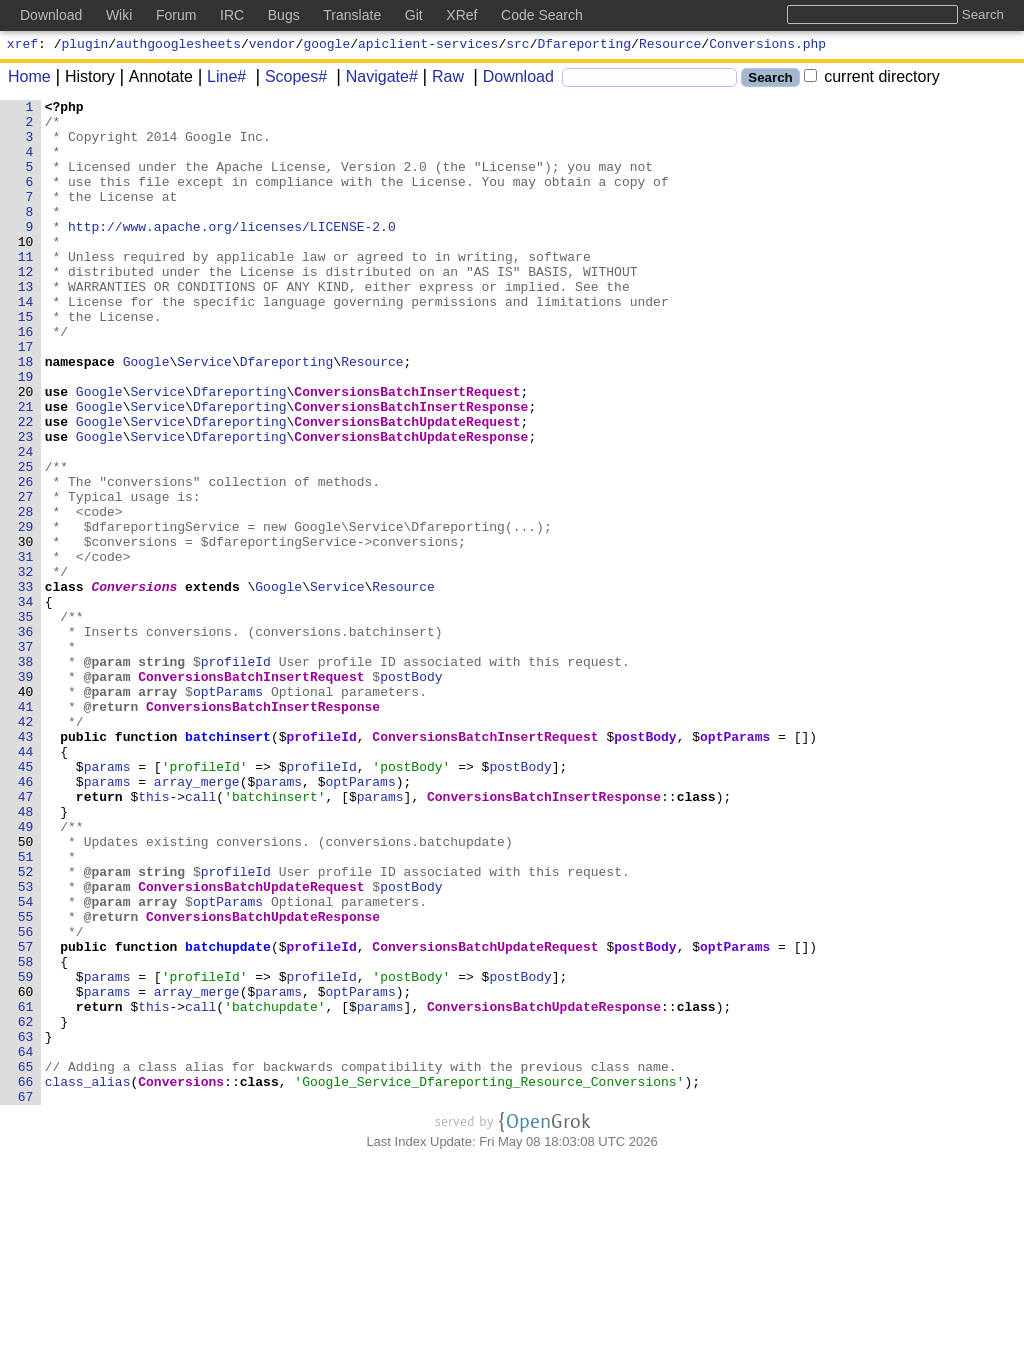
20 (26, 451)
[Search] (649, 80)
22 (26, 487)
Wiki (119, 15)
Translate (352, 15)
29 (26, 613)
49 (26, 973)
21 (26, 469)
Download (511, 79)
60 (26, 1171)
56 (26, 1099)
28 (26, 595)
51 (26, 1009)
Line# (219, 79)
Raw (441, 79)
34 (26, 703)
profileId (236, 775)
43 (26, 865)
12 (26, 307)
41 (26, 829)
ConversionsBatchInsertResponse (412, 469)
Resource (670, 46)
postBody (412, 793)
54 (26, 1063)
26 (26, 559)
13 (26, 325)
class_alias (88, 1279)
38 (26, 775)
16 (26, 379)
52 (26, 1027)
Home (29, 79)
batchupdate (229, 1117)
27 (26, 577)
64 (26, 1243)
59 (26, 1153)
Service (205, 415)
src (517, 46)
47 (26, 937)
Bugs (284, 15)
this (154, 937)
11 (26, 289)
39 (26, 793)
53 (26, 1045)
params (107, 901)
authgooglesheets (178, 46)
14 (26, 343)
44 (26, 883)
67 (26, 1297)
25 (26, 541)
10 (26, 271)
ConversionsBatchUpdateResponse (412, 505)
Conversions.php (767, 46)
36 (26, 739)
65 (26, 1261)
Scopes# (289, 79)
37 (26, 757)
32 (26, 667)
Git (414, 15)
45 (26, 901)
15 (26, 361)
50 (26, 991)
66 (26, 1279)
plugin (85, 46)
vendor (272, 46)
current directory (872, 79)
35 (26, 721)
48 (26, 955)
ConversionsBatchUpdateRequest (408, 487)
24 (26, 523)
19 (26, 433)
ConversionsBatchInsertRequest (408, 451)
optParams (229, 811)
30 (26, 631)
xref (22, 46)
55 (26, 1081)
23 (26, 505)
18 (26, 415)
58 (26, 1135)
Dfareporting (585, 46)
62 (26, 1207)
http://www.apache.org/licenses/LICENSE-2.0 (233, 253)
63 (26, 1225)
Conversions (135, 685)
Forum (176, 15)
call (201, 937)
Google (146, 415)
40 (26, 811)
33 (26, 685)
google (326, 46)
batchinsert (229, 865)
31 (26, 649)
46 (26, 919)
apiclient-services (428, 46)
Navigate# (375, 79)
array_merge (198, 919)
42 (26, 847)
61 (26, 1189)
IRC (232, 15)
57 (26, 1117)
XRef (461, 15)
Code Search (542, 15)
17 (26, 397)
